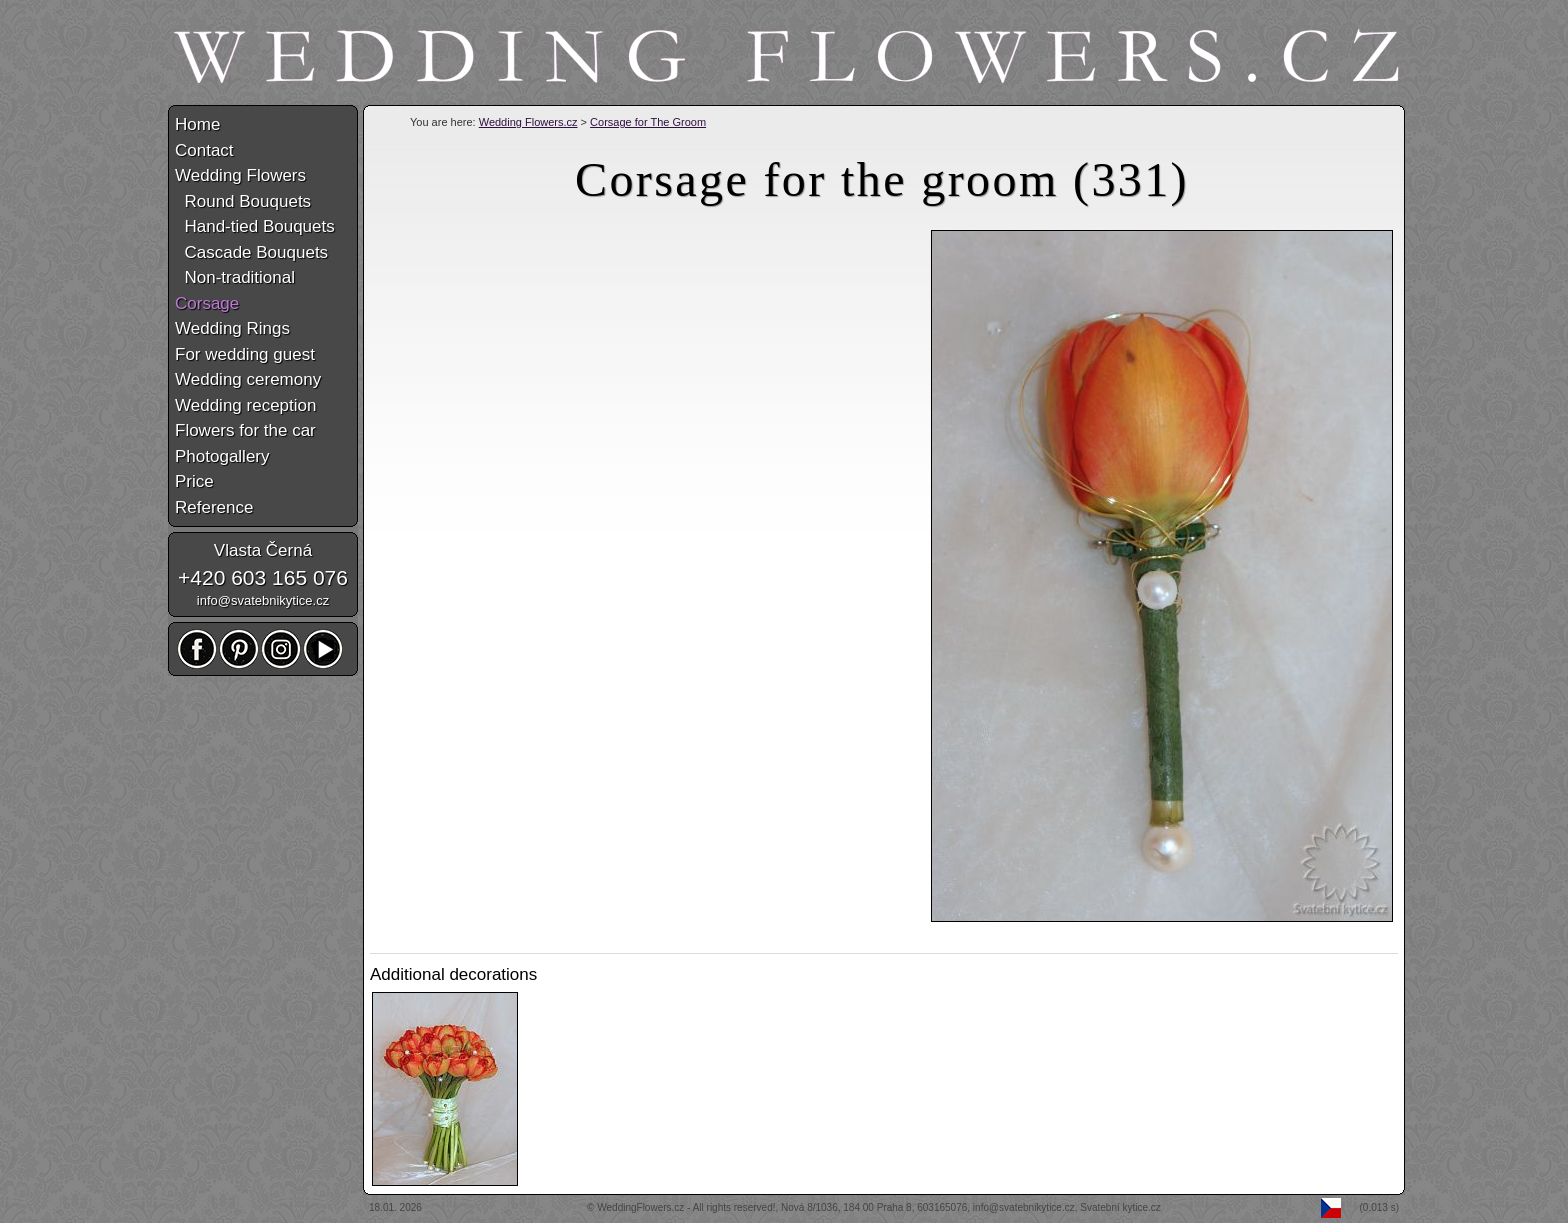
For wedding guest (245, 354)
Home (197, 124)
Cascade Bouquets (251, 252)
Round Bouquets (243, 201)
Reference (214, 507)
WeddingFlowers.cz (640, 1207)
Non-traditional (235, 277)
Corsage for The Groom (648, 122)
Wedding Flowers (240, 175)
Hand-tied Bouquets (255, 226)
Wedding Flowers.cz (528, 122)
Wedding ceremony (248, 379)
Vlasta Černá (263, 550)
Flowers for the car (245, 430)
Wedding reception (245, 405)
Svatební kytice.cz (1120, 1207)
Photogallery (222, 456)
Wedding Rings (232, 328)
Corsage (207, 303)
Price (194, 481)
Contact (204, 150)
